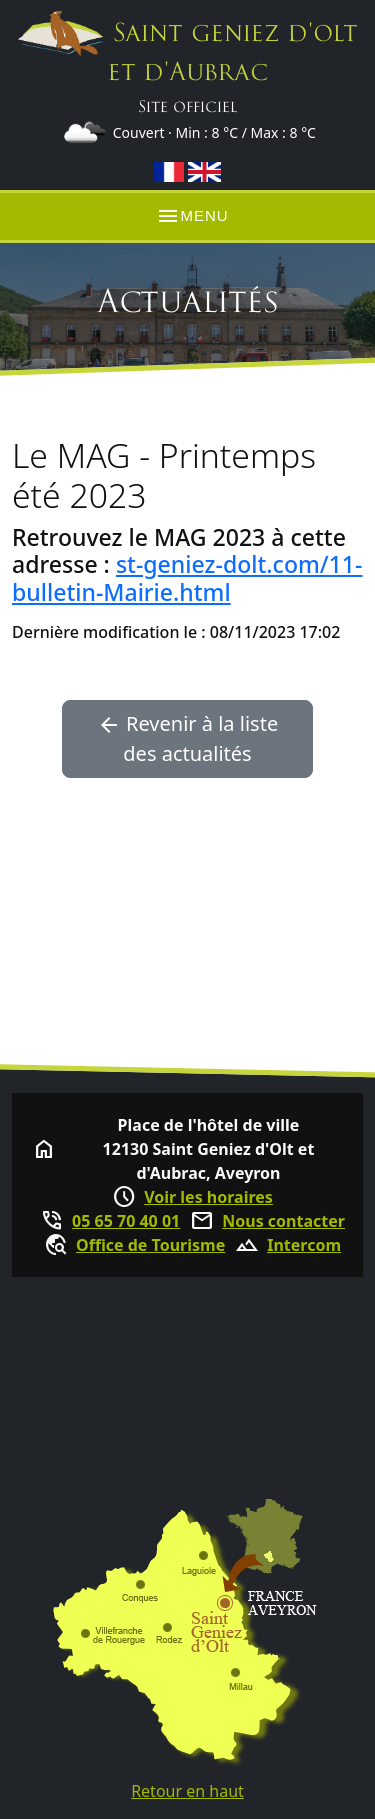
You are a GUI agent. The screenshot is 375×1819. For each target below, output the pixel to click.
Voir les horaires (208, 1197)
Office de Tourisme (150, 1245)
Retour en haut (187, 1791)
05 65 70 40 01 (126, 1221)
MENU (192, 216)
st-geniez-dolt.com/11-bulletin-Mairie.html (187, 578)
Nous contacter (283, 1221)
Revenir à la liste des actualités (187, 738)
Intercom (304, 1245)
